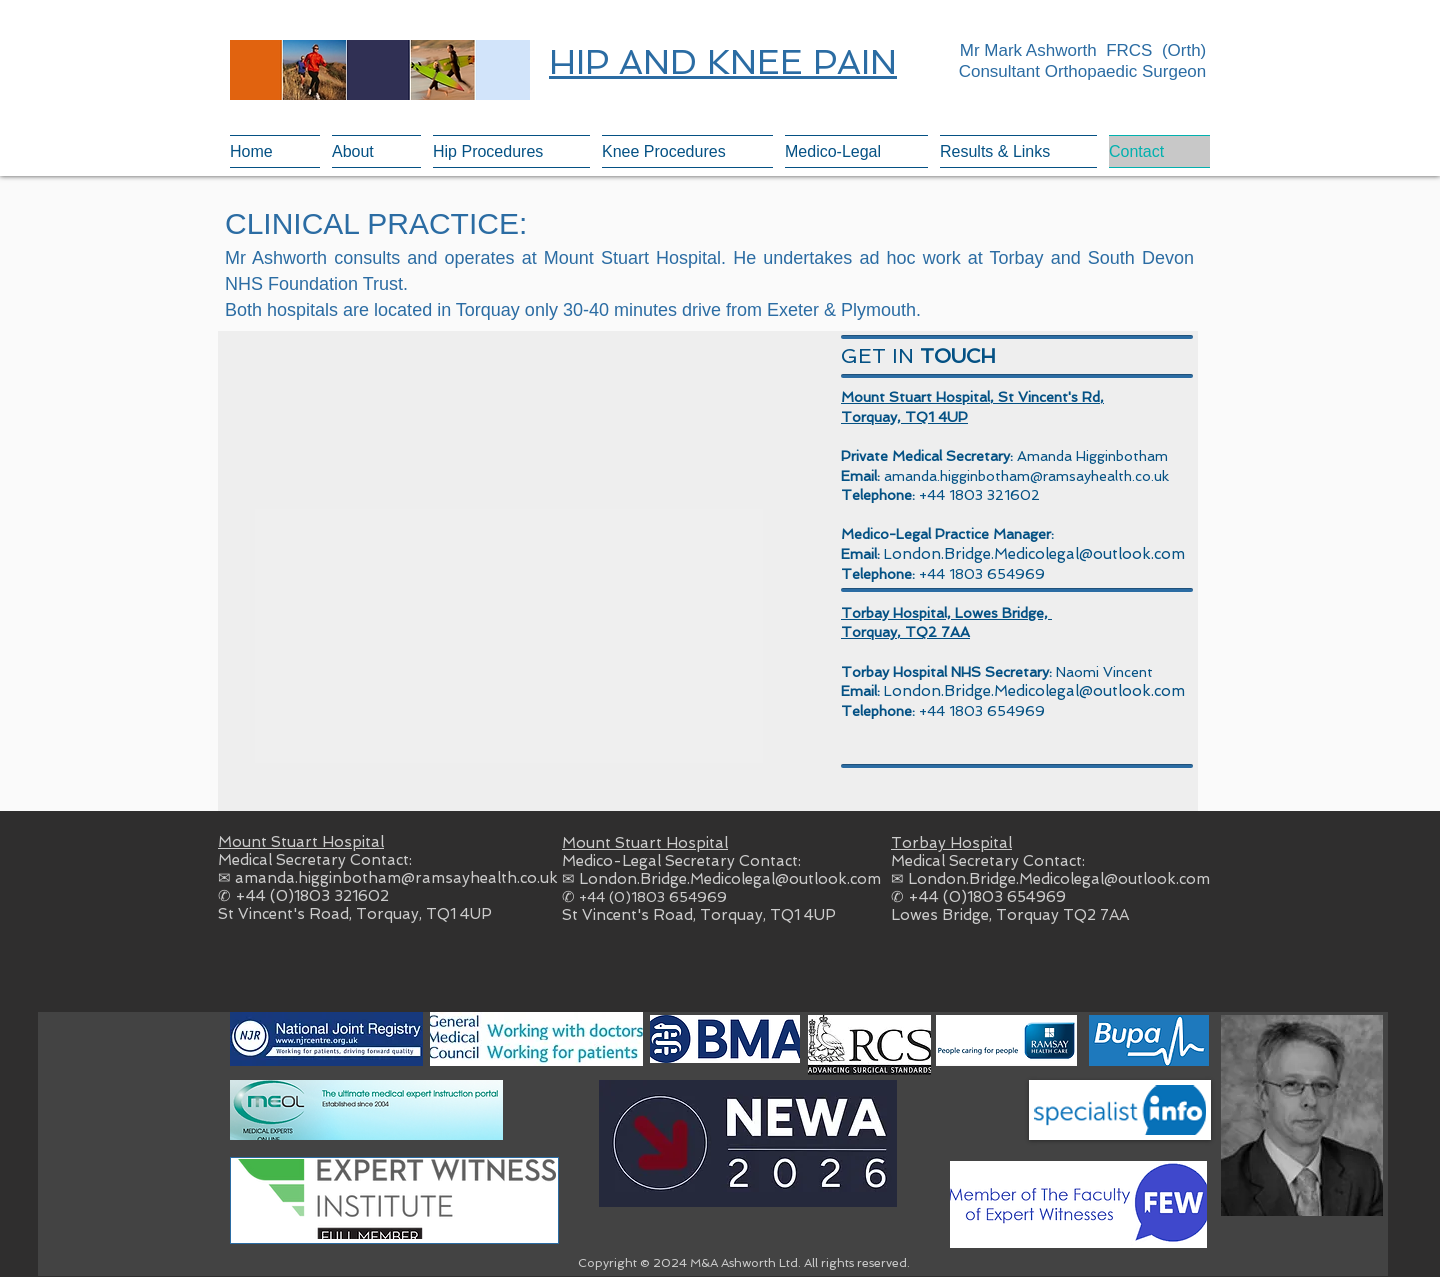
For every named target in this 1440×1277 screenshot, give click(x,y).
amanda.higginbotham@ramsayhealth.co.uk (1026, 476)
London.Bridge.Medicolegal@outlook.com (730, 879)
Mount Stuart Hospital (301, 842)
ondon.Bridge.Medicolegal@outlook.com (1038, 554)
